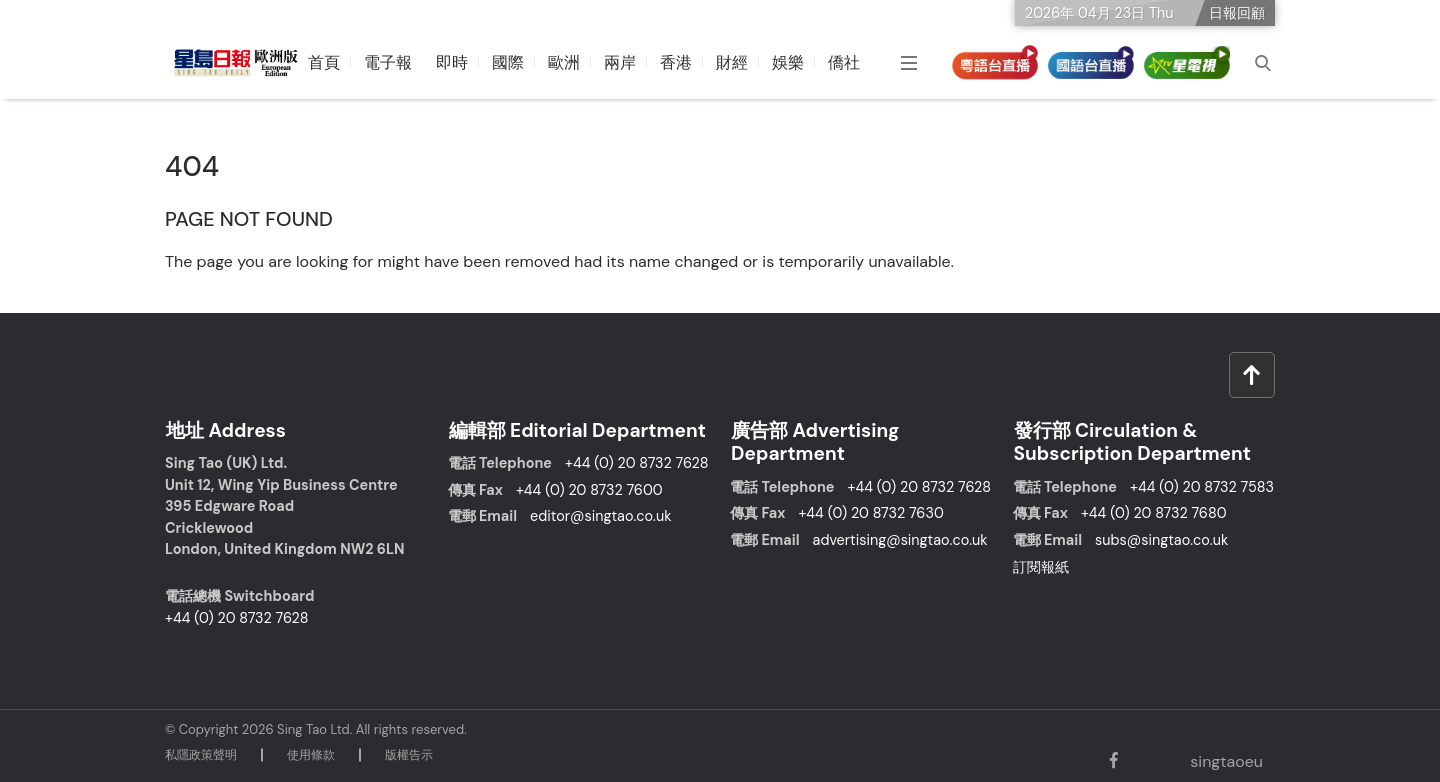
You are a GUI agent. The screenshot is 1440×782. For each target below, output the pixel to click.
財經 (733, 62)
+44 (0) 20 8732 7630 (870, 512)
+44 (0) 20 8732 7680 (1154, 512)
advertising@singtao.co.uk (900, 539)
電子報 (389, 62)
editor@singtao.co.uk (600, 515)
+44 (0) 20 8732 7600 (589, 488)
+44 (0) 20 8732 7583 (1202, 486)
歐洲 (565, 62)
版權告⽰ (409, 753)
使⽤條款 (311, 753)
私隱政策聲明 (201, 753)
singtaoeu (1224, 759)
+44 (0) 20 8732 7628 (236, 616)
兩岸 (621, 62)
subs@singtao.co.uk (1161, 539)
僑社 (845, 62)
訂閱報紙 (1041, 565)
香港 (677, 62)
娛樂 (789, 62)
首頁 (325, 62)
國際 (509, 62)
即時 (453, 62)
